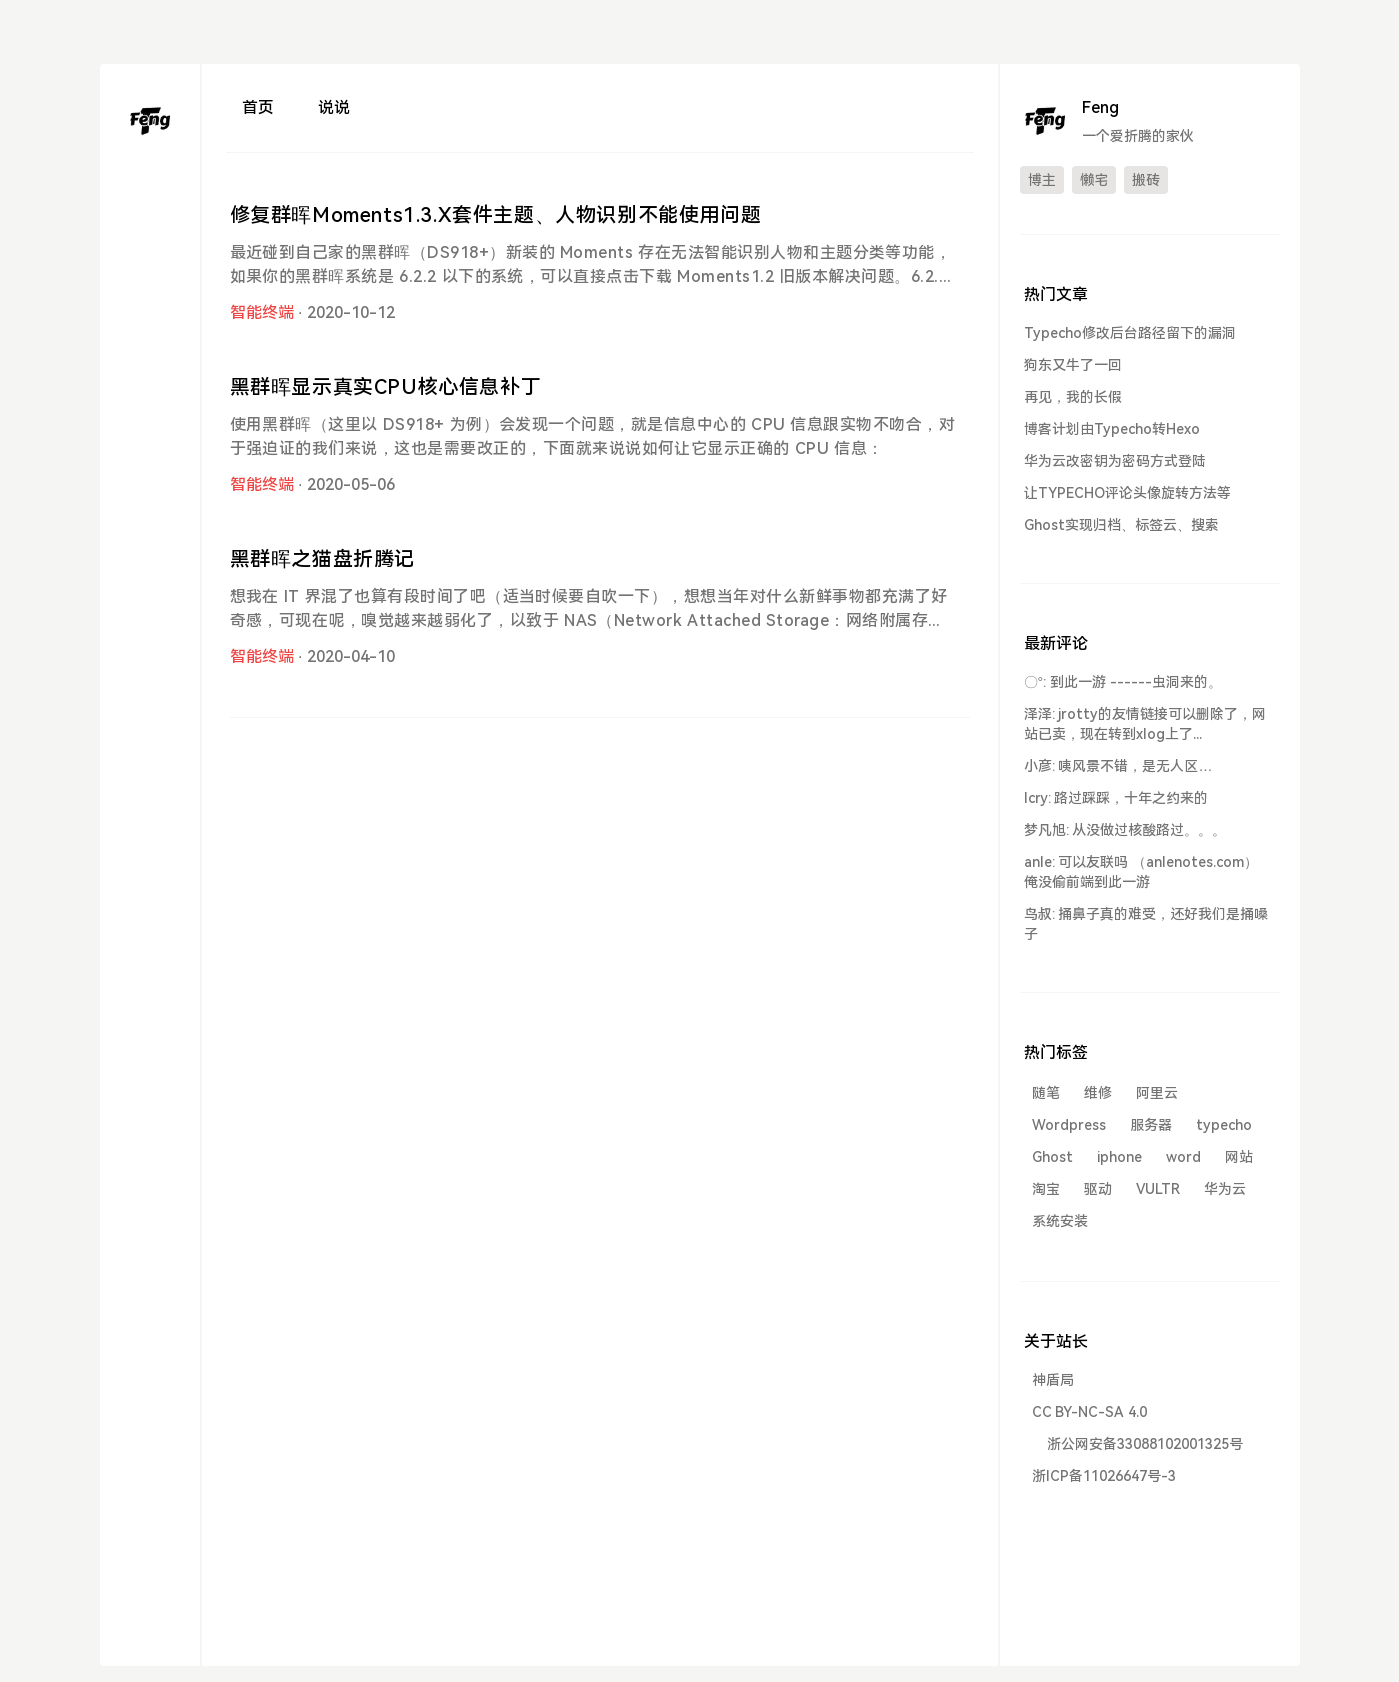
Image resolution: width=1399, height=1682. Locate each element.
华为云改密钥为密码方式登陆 (1115, 461)
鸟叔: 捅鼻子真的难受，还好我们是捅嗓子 (1146, 924)
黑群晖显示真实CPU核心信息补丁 (386, 387)
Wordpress (1069, 1125)
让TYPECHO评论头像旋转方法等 (1127, 493)
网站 (1239, 1157)
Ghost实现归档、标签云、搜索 (1121, 525)
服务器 (1151, 1125)
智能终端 (262, 312)
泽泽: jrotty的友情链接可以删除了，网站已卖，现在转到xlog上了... (1145, 724)
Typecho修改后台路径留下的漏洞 (1130, 333)
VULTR (1158, 1189)
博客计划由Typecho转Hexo (1112, 429)
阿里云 (1157, 1093)
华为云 (1225, 1189)
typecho (1224, 1125)
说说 (334, 107)
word (1183, 1157)
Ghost (1052, 1157)
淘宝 (1046, 1189)
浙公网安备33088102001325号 (1145, 1444)
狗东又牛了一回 (1073, 365)
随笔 (1046, 1093)
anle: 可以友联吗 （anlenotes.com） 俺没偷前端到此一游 (1141, 872)
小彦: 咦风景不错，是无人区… (1118, 766)
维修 (1098, 1093)
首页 (258, 107)
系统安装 (1060, 1221)
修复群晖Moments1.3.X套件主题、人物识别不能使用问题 (496, 215)
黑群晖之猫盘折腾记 (322, 559)
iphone (1119, 1157)
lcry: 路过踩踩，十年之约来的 (1116, 798)
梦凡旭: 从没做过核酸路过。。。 (1125, 830)
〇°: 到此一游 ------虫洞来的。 (1123, 682)
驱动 (1098, 1189)
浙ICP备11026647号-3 (1104, 1476)
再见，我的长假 (1073, 397)
